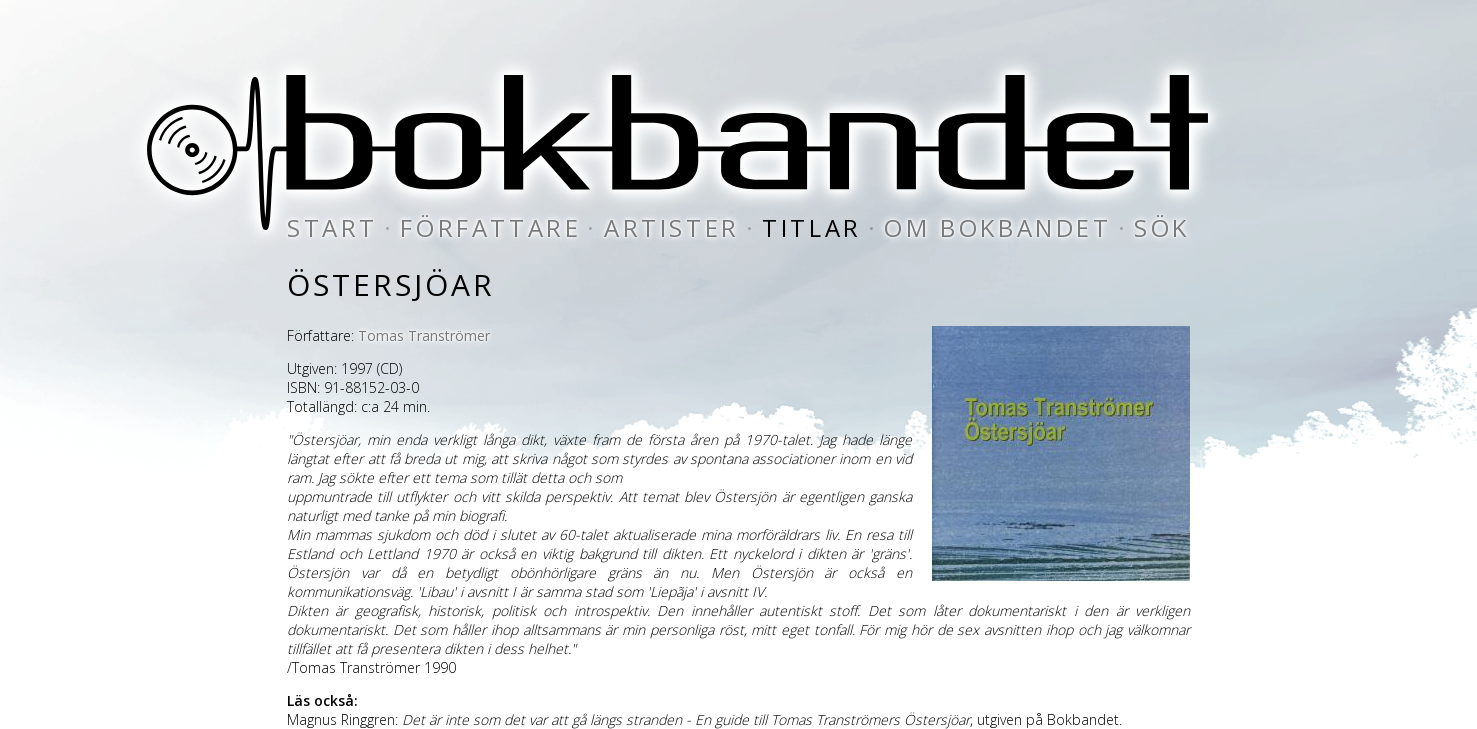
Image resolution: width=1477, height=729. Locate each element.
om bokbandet (997, 227)
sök (1162, 227)
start (332, 227)
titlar (812, 227)
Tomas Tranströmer (424, 335)
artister (672, 227)
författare (490, 227)
